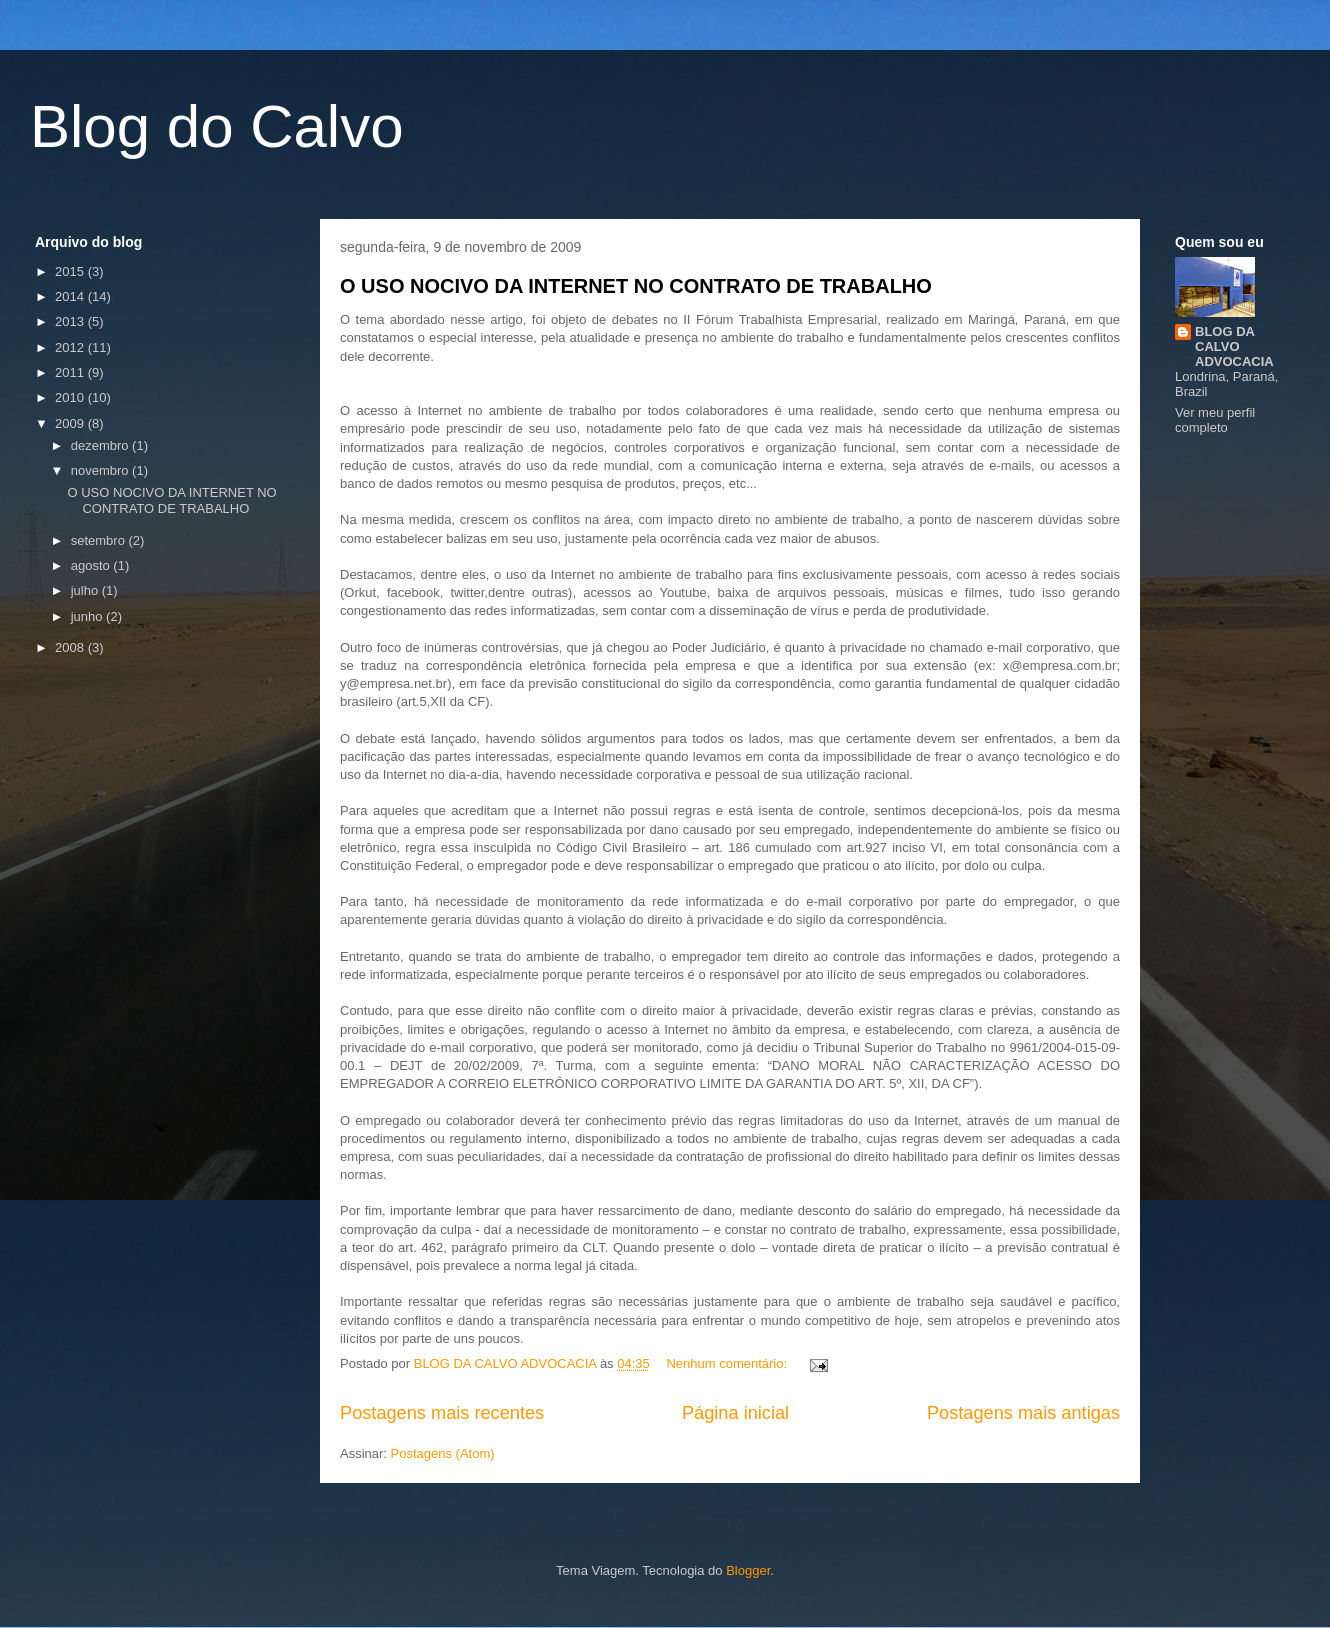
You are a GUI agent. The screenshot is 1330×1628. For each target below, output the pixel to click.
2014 (71, 296)
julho (86, 590)
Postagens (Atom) (443, 1453)
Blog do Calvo (217, 126)
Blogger (748, 1570)
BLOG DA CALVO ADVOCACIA (1234, 346)
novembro (101, 470)
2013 (71, 321)
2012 (71, 347)
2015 (71, 271)
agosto (92, 565)
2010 (71, 397)
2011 (71, 372)
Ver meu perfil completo (1215, 420)
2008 (71, 647)
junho (88, 616)
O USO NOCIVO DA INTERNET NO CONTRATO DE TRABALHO (636, 286)
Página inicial (735, 1413)
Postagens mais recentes (442, 1413)
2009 (71, 423)
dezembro (101, 445)
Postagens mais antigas (1023, 1413)
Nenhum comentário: (728, 1363)
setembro (100, 540)
